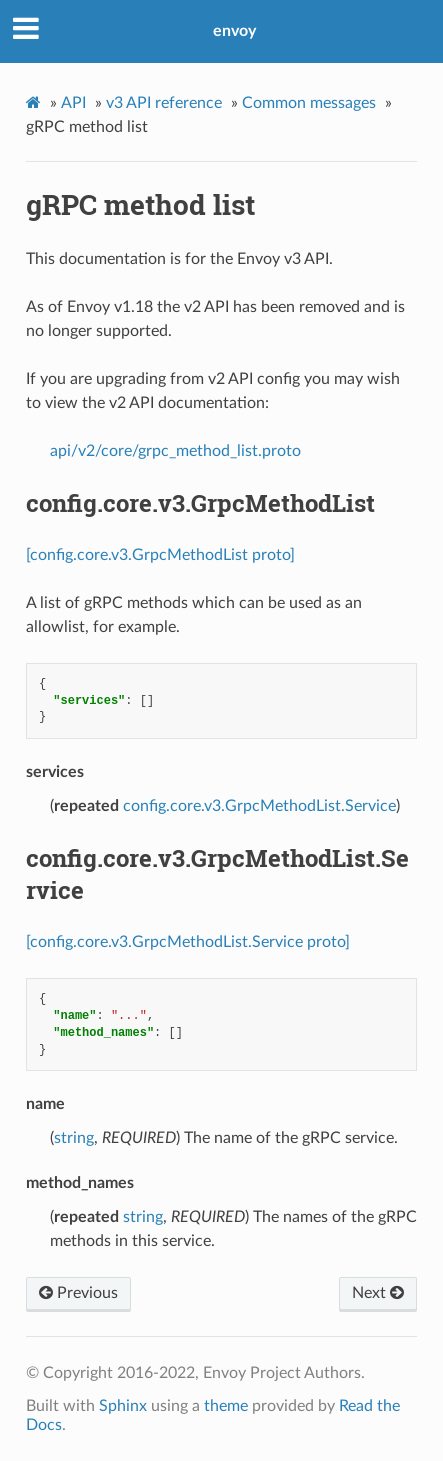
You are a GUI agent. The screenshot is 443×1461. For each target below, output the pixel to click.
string (74, 1138)
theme (226, 1406)
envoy (234, 31)
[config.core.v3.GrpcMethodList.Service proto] (188, 942)
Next (378, 1293)
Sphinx (123, 1406)
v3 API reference (164, 103)
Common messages (309, 103)
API (73, 103)
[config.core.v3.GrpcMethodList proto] (160, 555)
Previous (78, 1293)
